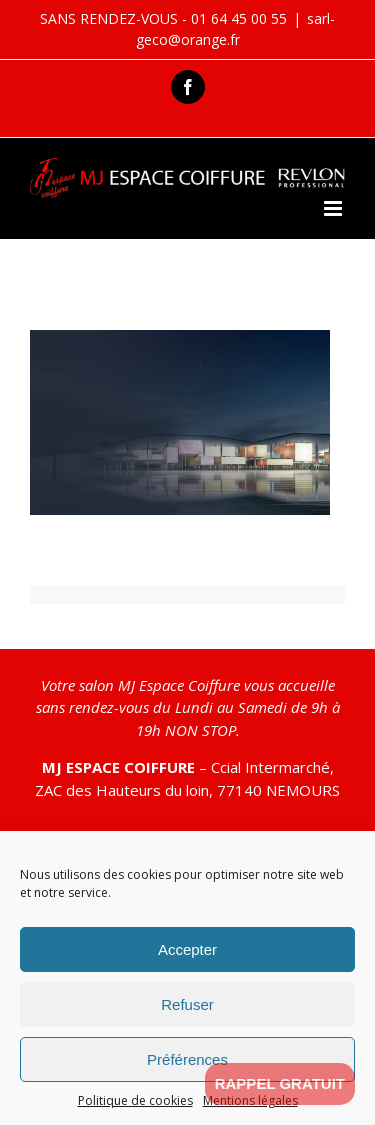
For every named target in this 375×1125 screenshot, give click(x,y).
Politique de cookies (135, 1100)
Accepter (187, 949)
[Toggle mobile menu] (334, 208)
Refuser (187, 1004)
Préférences (187, 1059)
